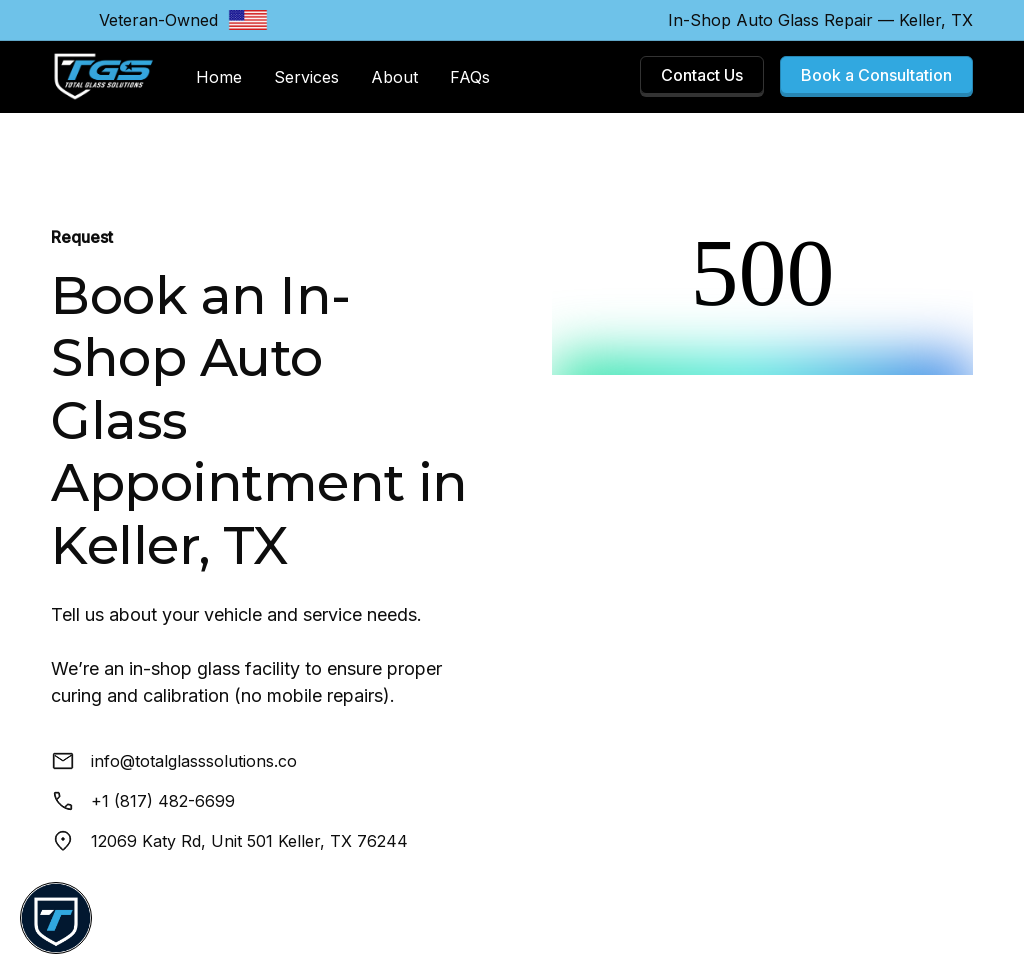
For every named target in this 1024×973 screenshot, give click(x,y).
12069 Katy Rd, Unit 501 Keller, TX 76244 (249, 841)
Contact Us (702, 75)
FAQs (470, 77)
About (394, 77)
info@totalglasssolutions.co (194, 761)
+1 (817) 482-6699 (163, 801)
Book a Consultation (876, 75)
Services (306, 77)
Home (219, 77)
